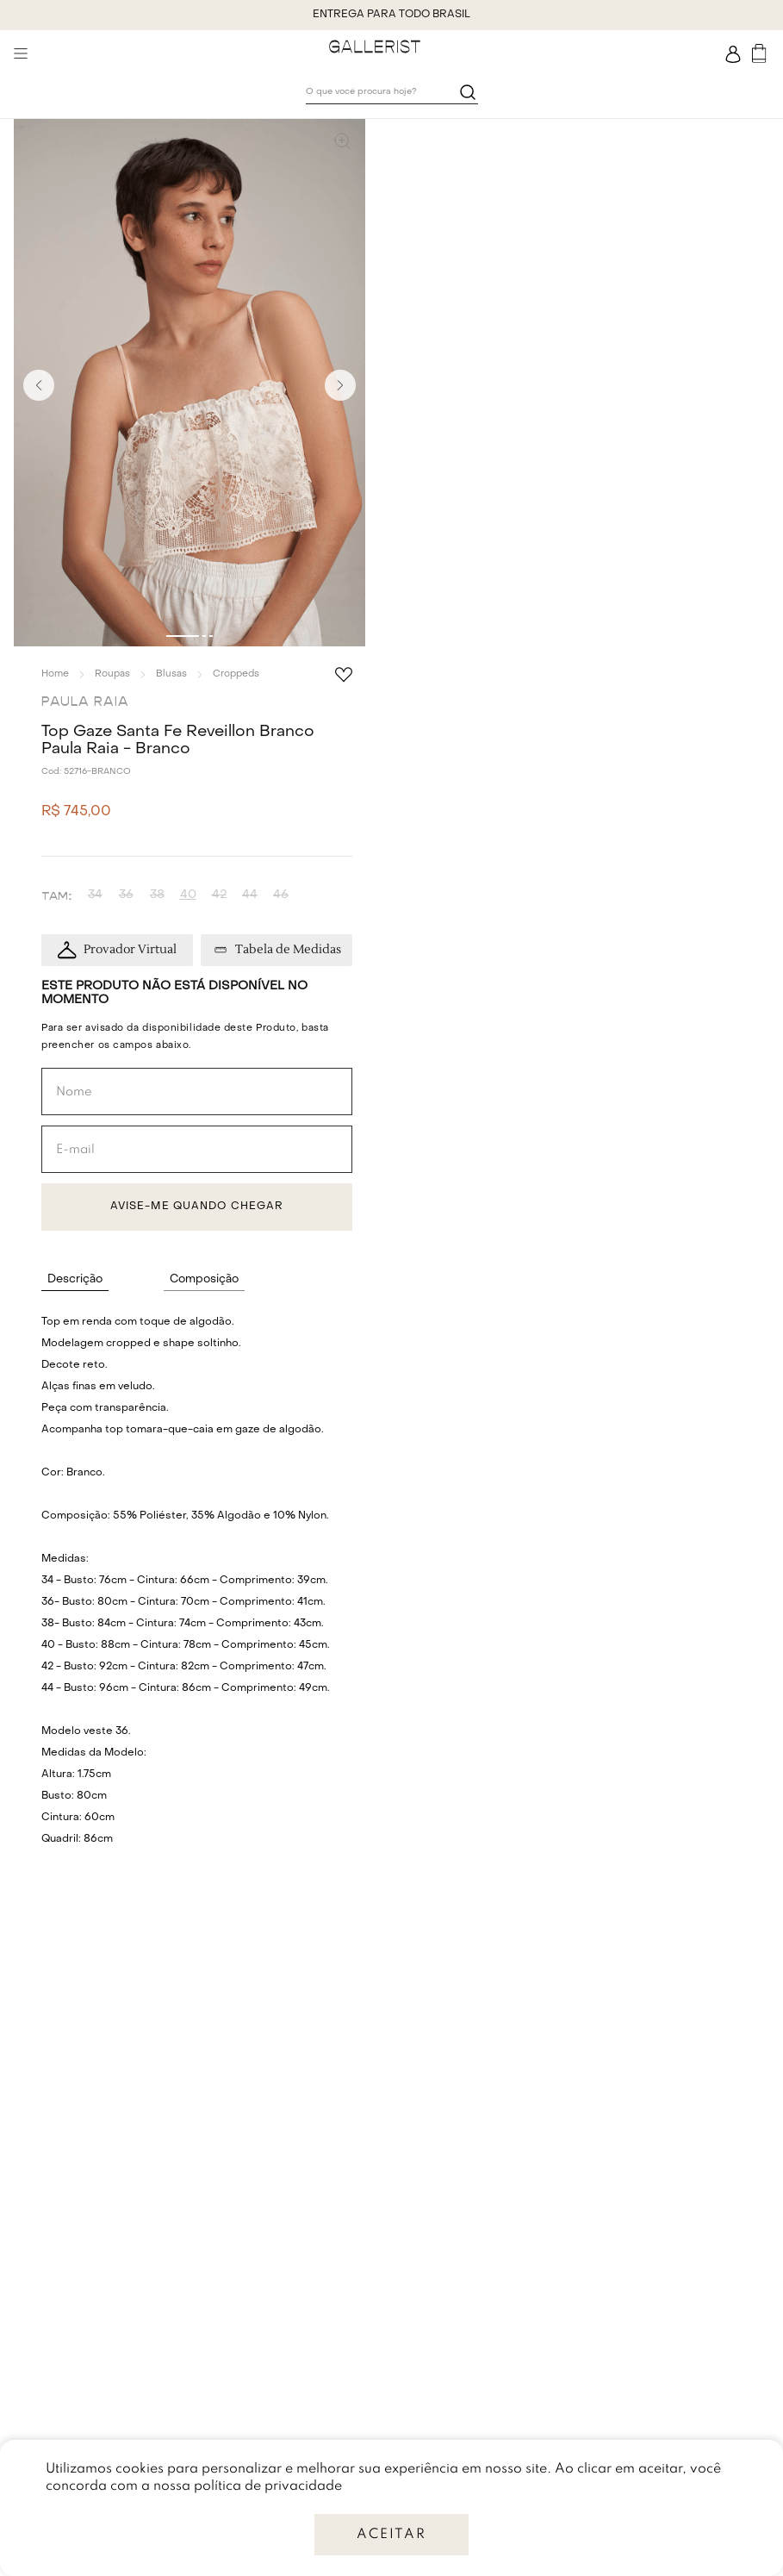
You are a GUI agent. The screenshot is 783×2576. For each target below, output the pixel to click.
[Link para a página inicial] (55, 674)
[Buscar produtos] (467, 91)
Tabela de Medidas (288, 949)
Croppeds (236, 674)
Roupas (112, 674)
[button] (189, 384)
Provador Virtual (130, 949)
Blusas (171, 674)
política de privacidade (268, 2486)
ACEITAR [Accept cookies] (391, 2535)
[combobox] (392, 92)
